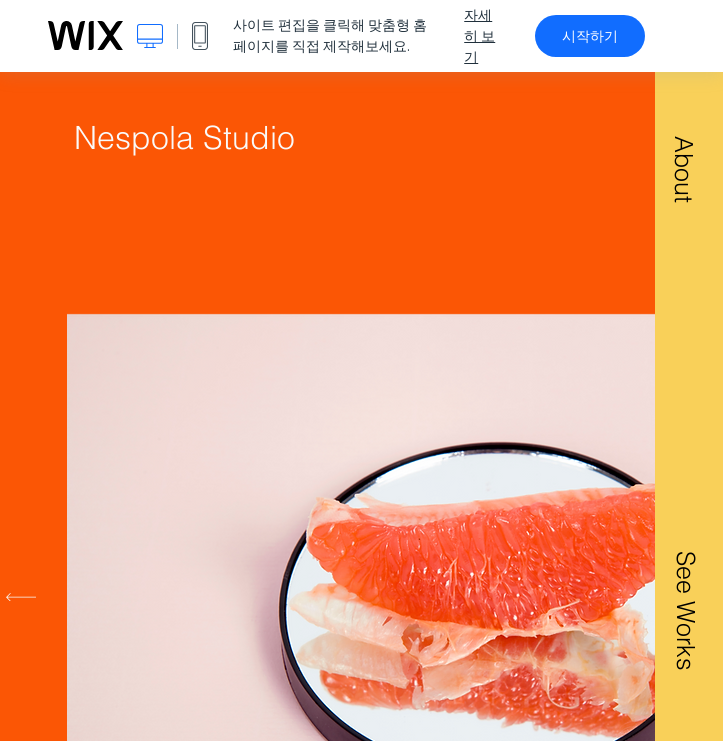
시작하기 (590, 36)
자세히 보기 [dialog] (479, 36)
